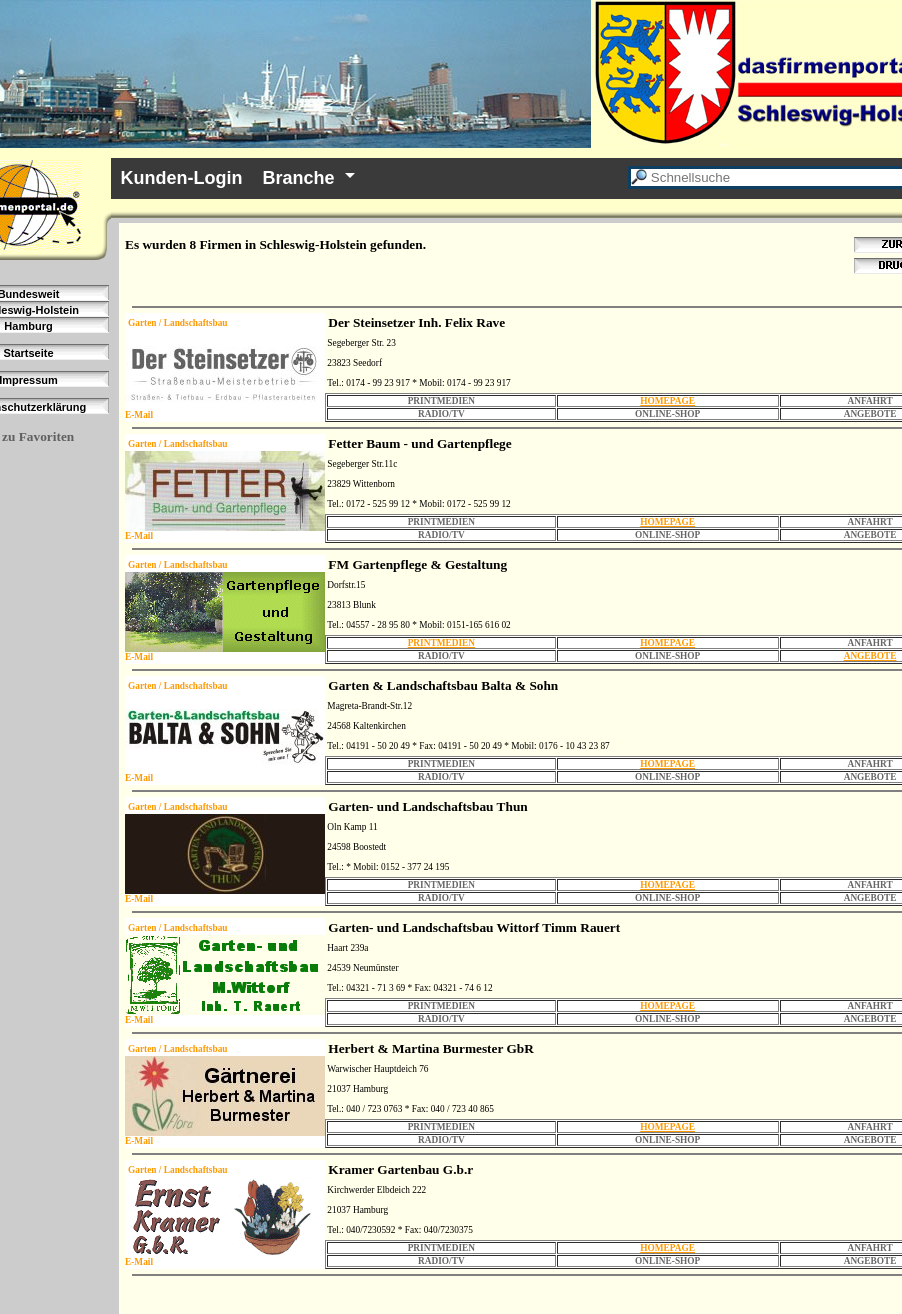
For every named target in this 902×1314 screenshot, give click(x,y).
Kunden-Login (182, 178)
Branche (299, 178)
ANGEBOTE (870, 656)
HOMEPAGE (667, 401)
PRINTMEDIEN (441, 643)
